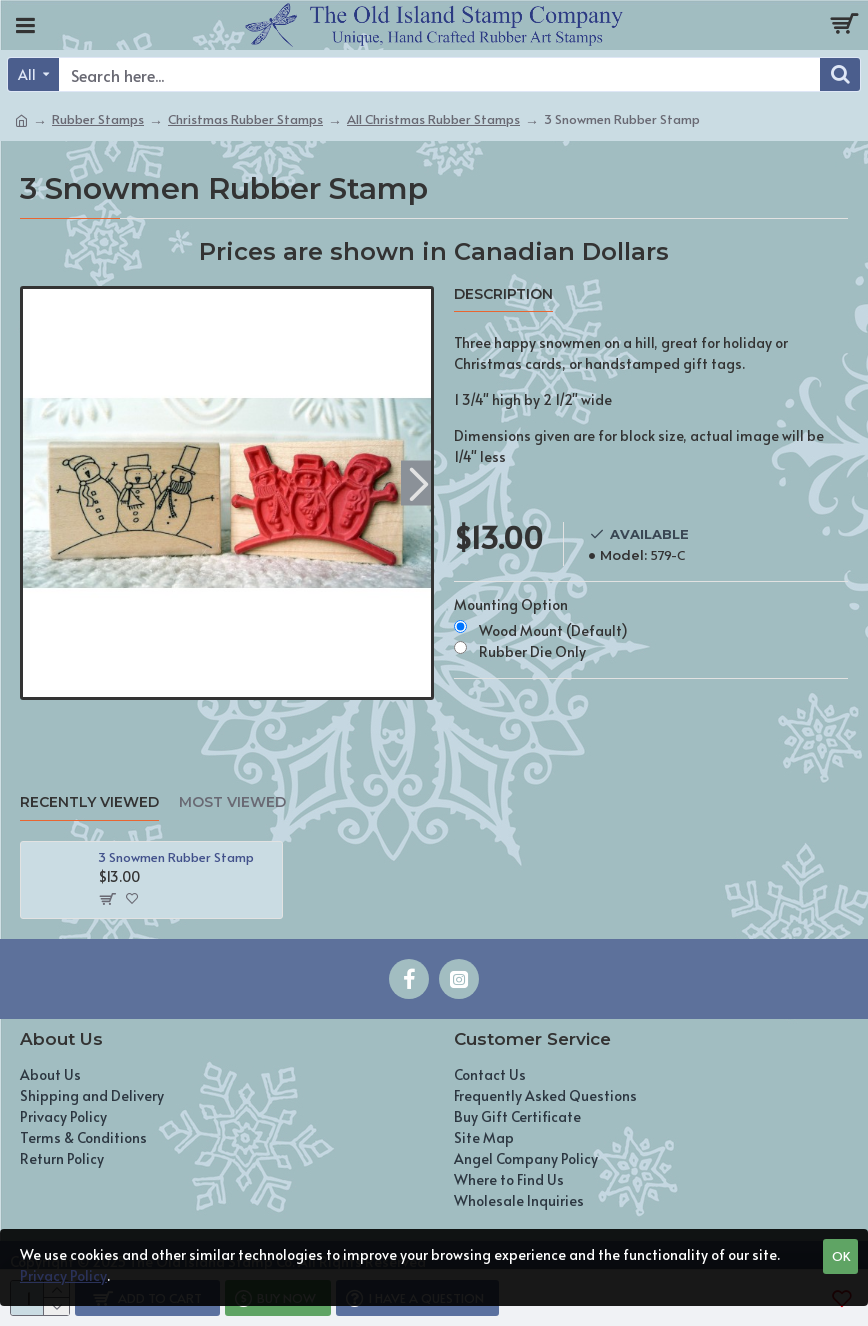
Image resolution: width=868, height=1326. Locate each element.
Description (503, 294)
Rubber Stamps (98, 119)
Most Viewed (232, 802)
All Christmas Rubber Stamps (433, 119)
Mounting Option (511, 604)
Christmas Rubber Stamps (245, 119)
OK (841, 1256)
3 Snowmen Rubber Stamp (176, 857)
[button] (418, 482)
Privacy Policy (63, 1275)
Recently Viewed (89, 802)
